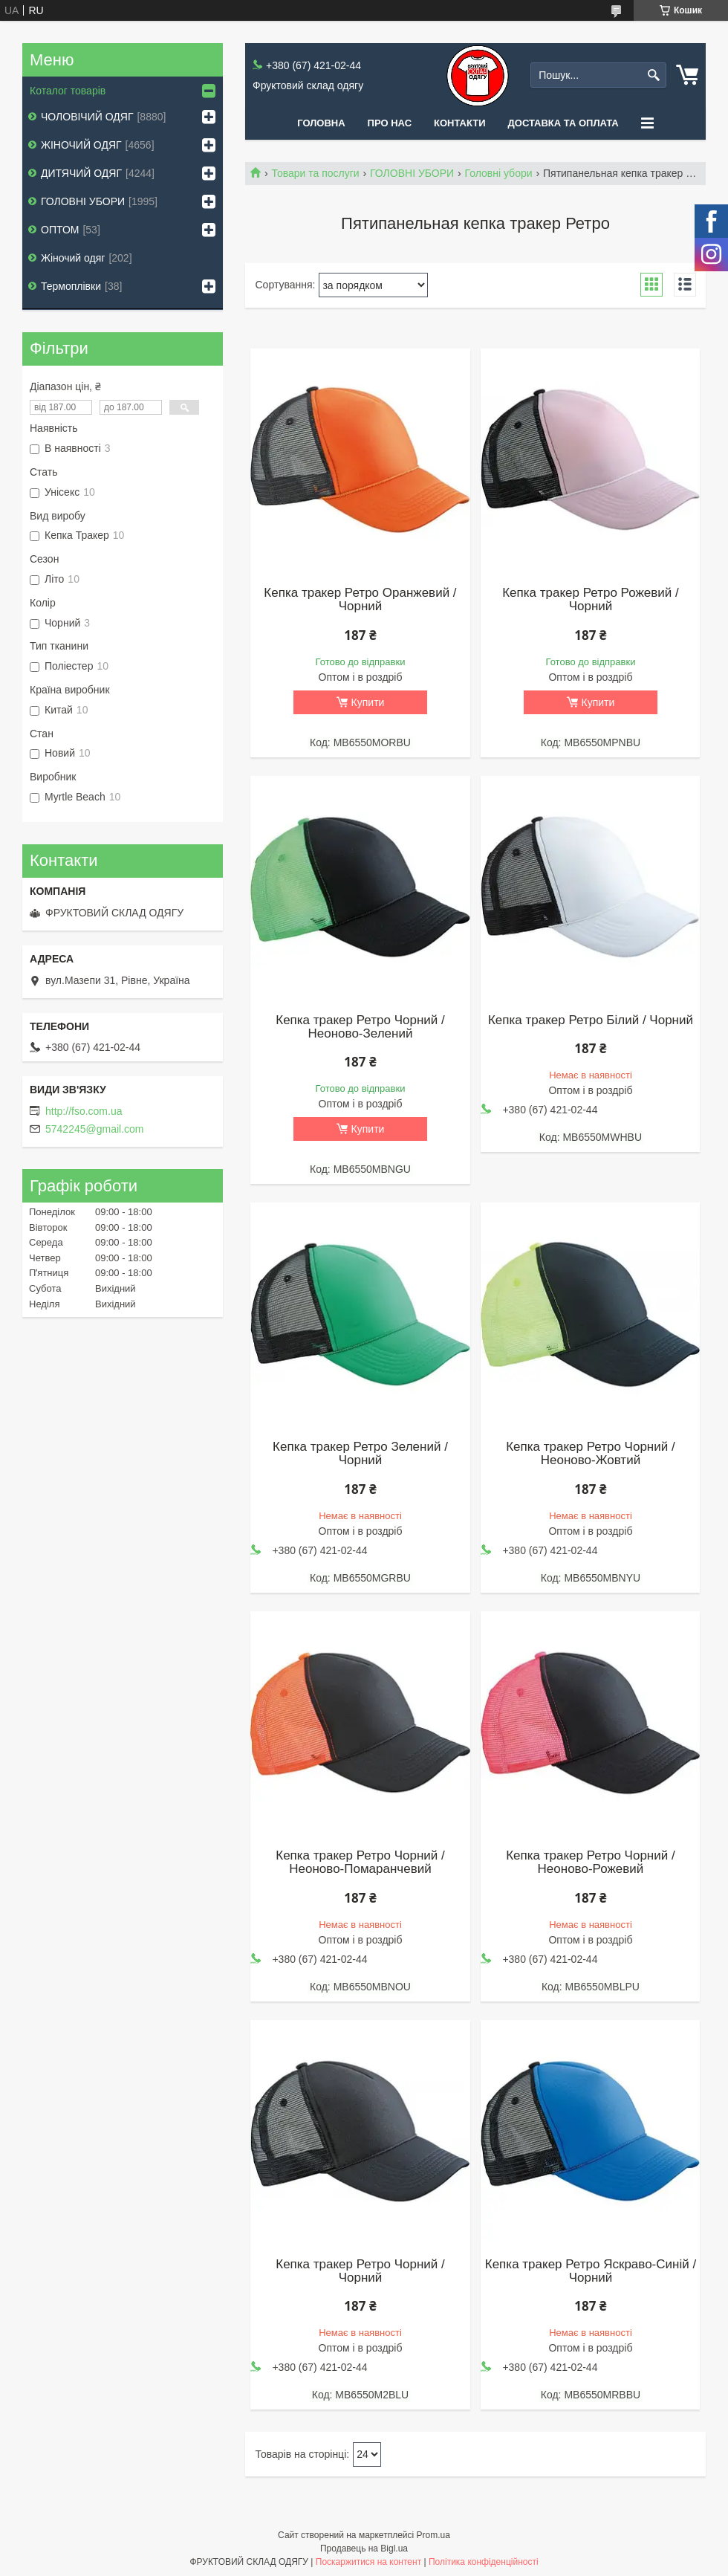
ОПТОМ (60, 230)
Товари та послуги (315, 173)
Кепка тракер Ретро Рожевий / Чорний (590, 599)
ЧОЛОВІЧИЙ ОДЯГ (87, 117)
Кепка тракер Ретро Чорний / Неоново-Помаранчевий (360, 1862)
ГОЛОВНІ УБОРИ (412, 173)
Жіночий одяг (73, 258)
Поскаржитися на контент (368, 2562)
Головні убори (499, 173)
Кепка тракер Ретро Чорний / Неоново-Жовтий (590, 1453)
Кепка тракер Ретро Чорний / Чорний (360, 2271)
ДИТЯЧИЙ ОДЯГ (81, 173)
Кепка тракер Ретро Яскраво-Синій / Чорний (590, 2271)
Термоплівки (71, 286)
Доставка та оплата (563, 123)
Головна (321, 123)
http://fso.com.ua (84, 1111)
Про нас (390, 123)
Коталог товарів (67, 91)
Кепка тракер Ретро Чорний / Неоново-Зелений (360, 1027)
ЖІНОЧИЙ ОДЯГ (81, 145)
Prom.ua (433, 2535)
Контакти (460, 123)
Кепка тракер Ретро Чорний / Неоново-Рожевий (590, 1862)
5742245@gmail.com (94, 1129)
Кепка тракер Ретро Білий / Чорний (590, 1020)
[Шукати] (653, 75)
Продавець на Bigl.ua (364, 2548)
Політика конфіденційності (484, 2562)
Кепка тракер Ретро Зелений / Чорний (360, 1453)
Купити (368, 702)
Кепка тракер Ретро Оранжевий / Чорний (360, 599)
